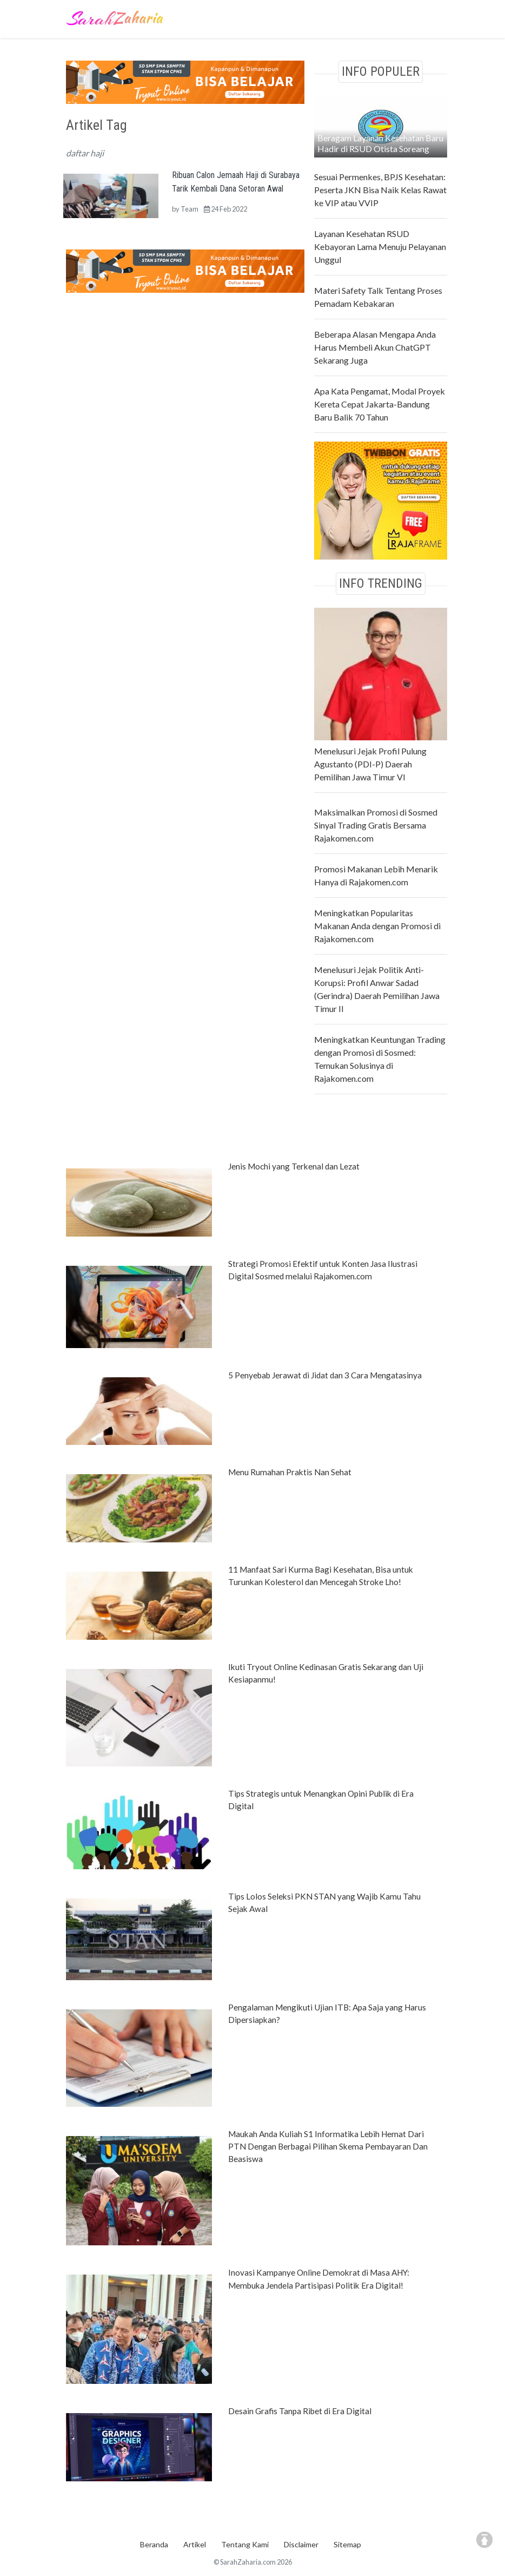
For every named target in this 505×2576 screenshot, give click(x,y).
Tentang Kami (245, 2544)
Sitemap (347, 2544)
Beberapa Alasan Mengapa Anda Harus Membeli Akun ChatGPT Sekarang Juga (375, 347)
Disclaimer (301, 2544)
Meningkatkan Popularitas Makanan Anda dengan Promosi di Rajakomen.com (377, 926)
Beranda (154, 2544)
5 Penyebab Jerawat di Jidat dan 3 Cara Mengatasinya (325, 1375)
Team (189, 209)
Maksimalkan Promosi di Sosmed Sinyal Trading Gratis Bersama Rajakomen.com (375, 825)
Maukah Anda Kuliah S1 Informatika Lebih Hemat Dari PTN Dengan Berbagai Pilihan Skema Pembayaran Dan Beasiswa (328, 2146)
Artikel (194, 2544)
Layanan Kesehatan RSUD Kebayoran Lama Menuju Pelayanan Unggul (380, 246)
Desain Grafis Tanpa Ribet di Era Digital (299, 2411)
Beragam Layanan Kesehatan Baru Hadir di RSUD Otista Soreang (380, 143)
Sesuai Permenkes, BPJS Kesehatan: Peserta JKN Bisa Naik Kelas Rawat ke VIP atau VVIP (380, 190)
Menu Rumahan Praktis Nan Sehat (289, 1472)
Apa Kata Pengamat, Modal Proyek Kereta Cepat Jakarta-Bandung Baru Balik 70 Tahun (379, 404)
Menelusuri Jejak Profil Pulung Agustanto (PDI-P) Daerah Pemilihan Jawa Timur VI (370, 764)
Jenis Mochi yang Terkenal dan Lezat (294, 1166)
